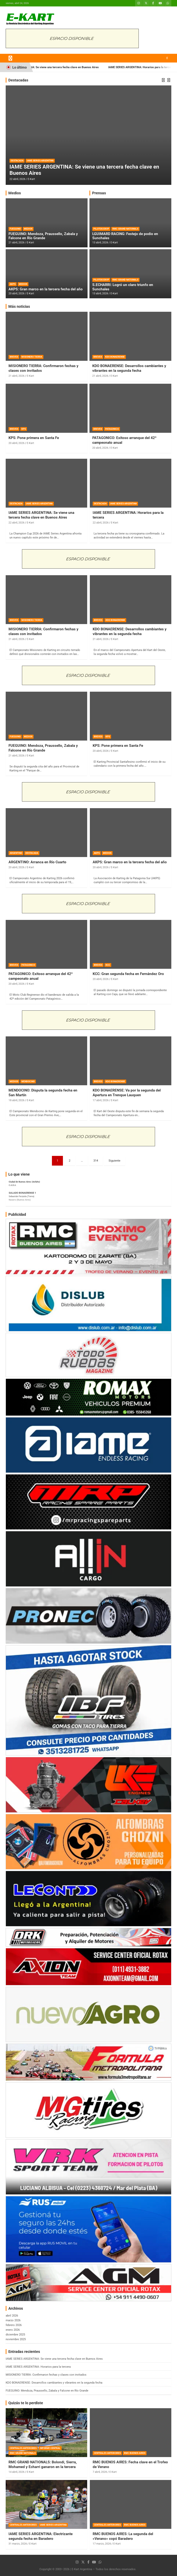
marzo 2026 (13, 2320)
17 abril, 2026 (101, 1100)
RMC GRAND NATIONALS (125, 228)
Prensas (99, 193)
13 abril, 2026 (100, 242)
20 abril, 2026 (16, 293)
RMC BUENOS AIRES (134, 2453)
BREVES (14, 356)
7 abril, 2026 (100, 2471)
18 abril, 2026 (16, 1100)
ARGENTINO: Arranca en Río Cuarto (37, 862)
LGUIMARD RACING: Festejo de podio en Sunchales (125, 236)
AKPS (13, 284)
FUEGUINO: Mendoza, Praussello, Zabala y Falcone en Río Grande (43, 236)
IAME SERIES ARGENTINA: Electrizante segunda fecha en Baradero (41, 2536)
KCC (108, 965)
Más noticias (19, 306)
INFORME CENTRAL (50, 2448)
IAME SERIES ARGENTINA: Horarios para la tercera (38, 2366)
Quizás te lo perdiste (25, 2403)
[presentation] (163, 80)
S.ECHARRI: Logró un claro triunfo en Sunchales (122, 287)
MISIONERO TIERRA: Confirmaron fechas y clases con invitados (46, 2374)
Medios (14, 193)
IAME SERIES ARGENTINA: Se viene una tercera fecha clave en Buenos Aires (64, 67)
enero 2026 (13, 2329)
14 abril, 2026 (16, 2471)
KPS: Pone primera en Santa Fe (34, 438)
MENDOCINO (28, 1081)
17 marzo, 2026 (102, 2543)
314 (95, 1160)
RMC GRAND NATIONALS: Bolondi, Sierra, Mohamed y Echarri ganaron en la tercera (43, 2464)
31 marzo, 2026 (18, 2543)
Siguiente (114, 1160)
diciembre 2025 (15, 2334)
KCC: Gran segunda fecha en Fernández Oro (128, 974)
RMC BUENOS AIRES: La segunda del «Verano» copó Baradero (123, 2536)
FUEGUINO (15, 228)
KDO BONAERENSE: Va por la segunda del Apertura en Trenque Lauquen (127, 1092)
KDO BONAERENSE (115, 356)
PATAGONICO (112, 429)
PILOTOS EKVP (101, 228)
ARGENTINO (16, 853)
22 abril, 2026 (17, 178)
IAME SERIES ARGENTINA (40, 160)
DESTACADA (17, 160)
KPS (23, 429)
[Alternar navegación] (10, 58)
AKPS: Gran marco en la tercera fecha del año (46, 289)
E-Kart (31, 178)
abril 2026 (12, 2315)
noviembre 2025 (16, 2339)
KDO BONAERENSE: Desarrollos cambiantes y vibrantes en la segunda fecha (129, 368)
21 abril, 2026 (16, 242)
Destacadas (18, 80)
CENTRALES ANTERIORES (23, 2448)
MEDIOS (28, 228)
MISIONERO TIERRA (31, 356)
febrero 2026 (14, 2325)
